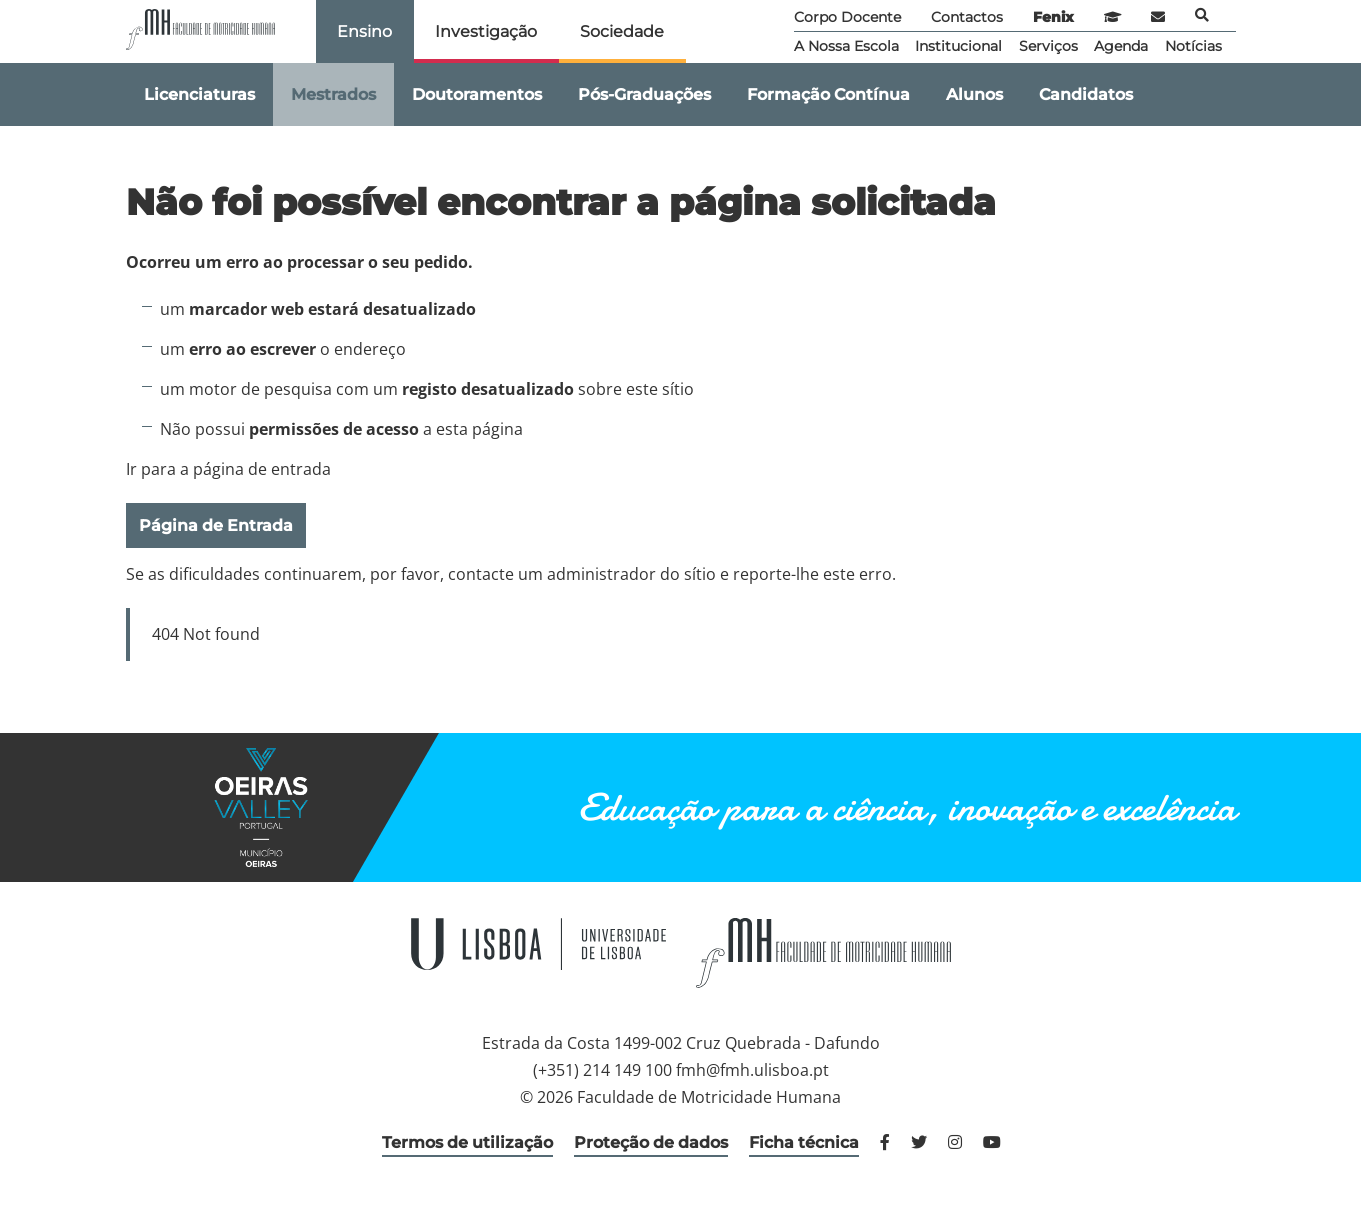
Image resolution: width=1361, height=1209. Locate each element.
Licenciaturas (199, 94)
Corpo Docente (847, 17)
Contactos (966, 17)
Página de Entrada (216, 525)
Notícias (1193, 46)
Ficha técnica (804, 1142)
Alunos (974, 94)
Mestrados (333, 94)
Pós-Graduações (644, 94)
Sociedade (622, 31)
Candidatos (1086, 94)
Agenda (1121, 46)
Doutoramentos (477, 94)
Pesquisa (1202, 15)
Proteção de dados (651, 1142)
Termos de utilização (467, 1142)
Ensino (364, 31)
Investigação (486, 31)
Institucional (958, 46)
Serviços (1048, 46)
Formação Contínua (828, 94)
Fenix (1052, 17)
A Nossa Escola (846, 46)
